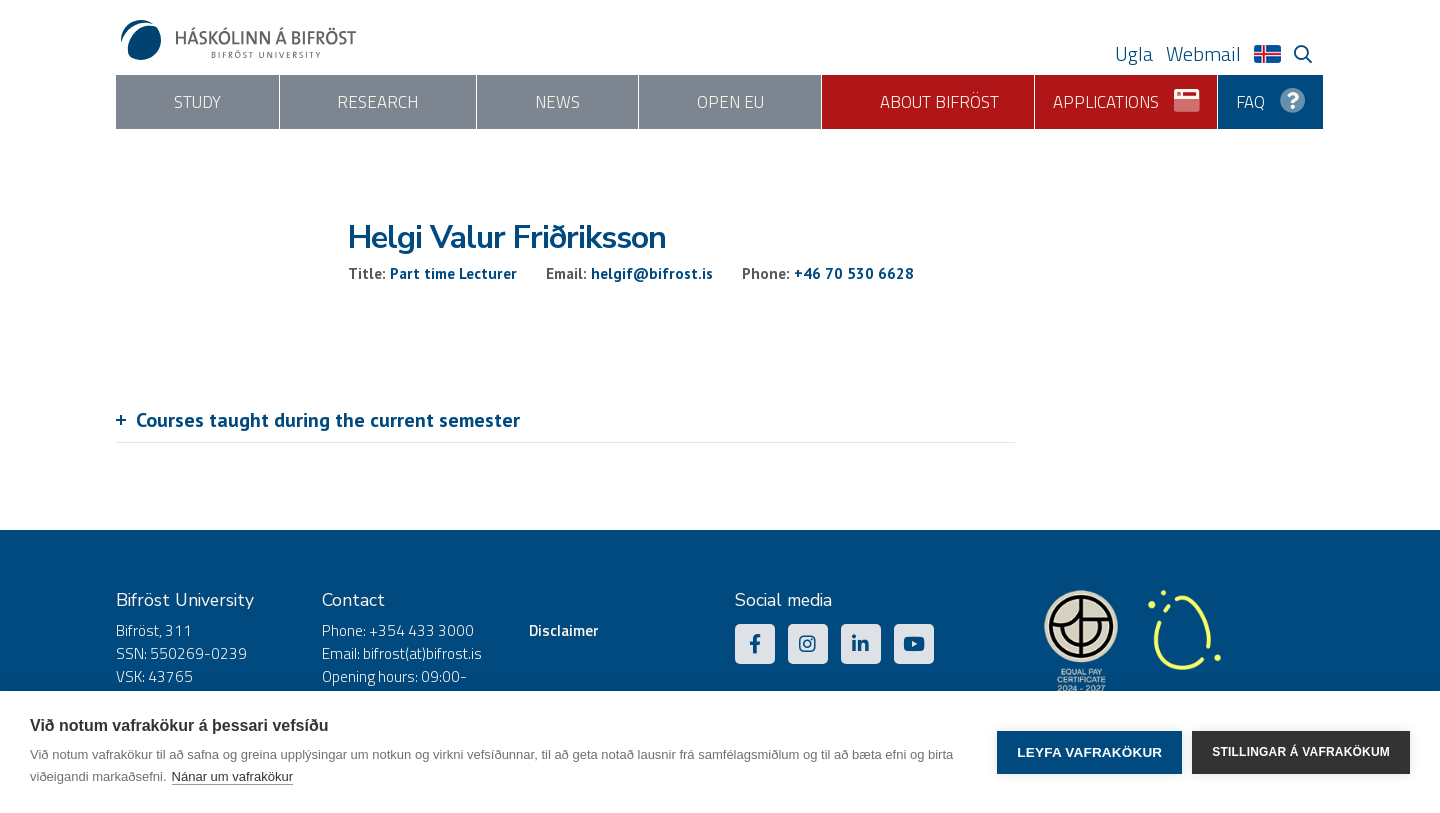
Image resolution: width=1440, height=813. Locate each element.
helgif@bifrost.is (652, 273)
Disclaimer (564, 630)
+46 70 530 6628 (854, 273)
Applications (1126, 95)
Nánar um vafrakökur (232, 776)
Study (197, 102)
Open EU (730, 102)
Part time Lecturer (453, 273)
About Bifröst (939, 102)
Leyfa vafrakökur (1089, 752)
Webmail (1203, 53)
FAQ (1271, 95)
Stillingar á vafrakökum (1301, 752)
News (557, 102)
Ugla (1134, 53)
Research (377, 102)
